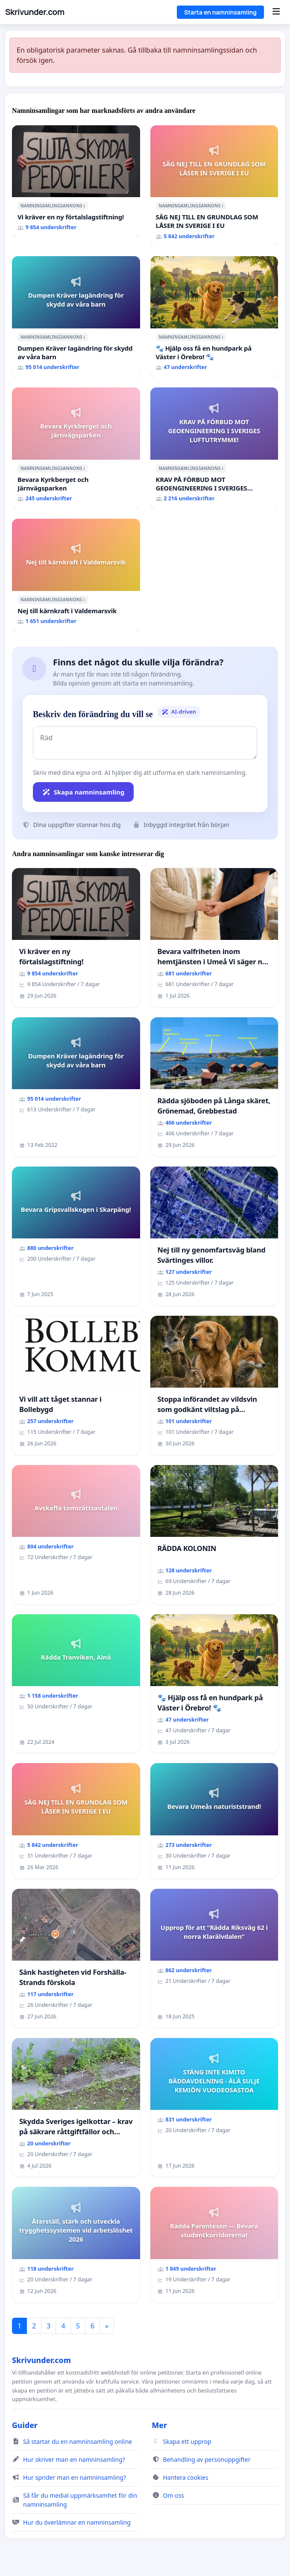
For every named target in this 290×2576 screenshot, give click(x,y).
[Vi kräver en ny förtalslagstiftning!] (76, 181)
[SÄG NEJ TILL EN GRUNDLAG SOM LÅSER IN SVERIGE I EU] (214, 185)
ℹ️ (84, 206)
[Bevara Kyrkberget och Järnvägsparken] (76, 447)
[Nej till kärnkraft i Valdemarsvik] (76, 575)
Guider (25, 2425)
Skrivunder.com (34, 12)
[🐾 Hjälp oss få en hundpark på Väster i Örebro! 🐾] (214, 316)
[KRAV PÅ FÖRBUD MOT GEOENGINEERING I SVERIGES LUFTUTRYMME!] (214, 447)
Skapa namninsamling (83, 792)
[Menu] (276, 12)
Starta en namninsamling (220, 12)
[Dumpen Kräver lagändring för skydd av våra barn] (76, 316)
